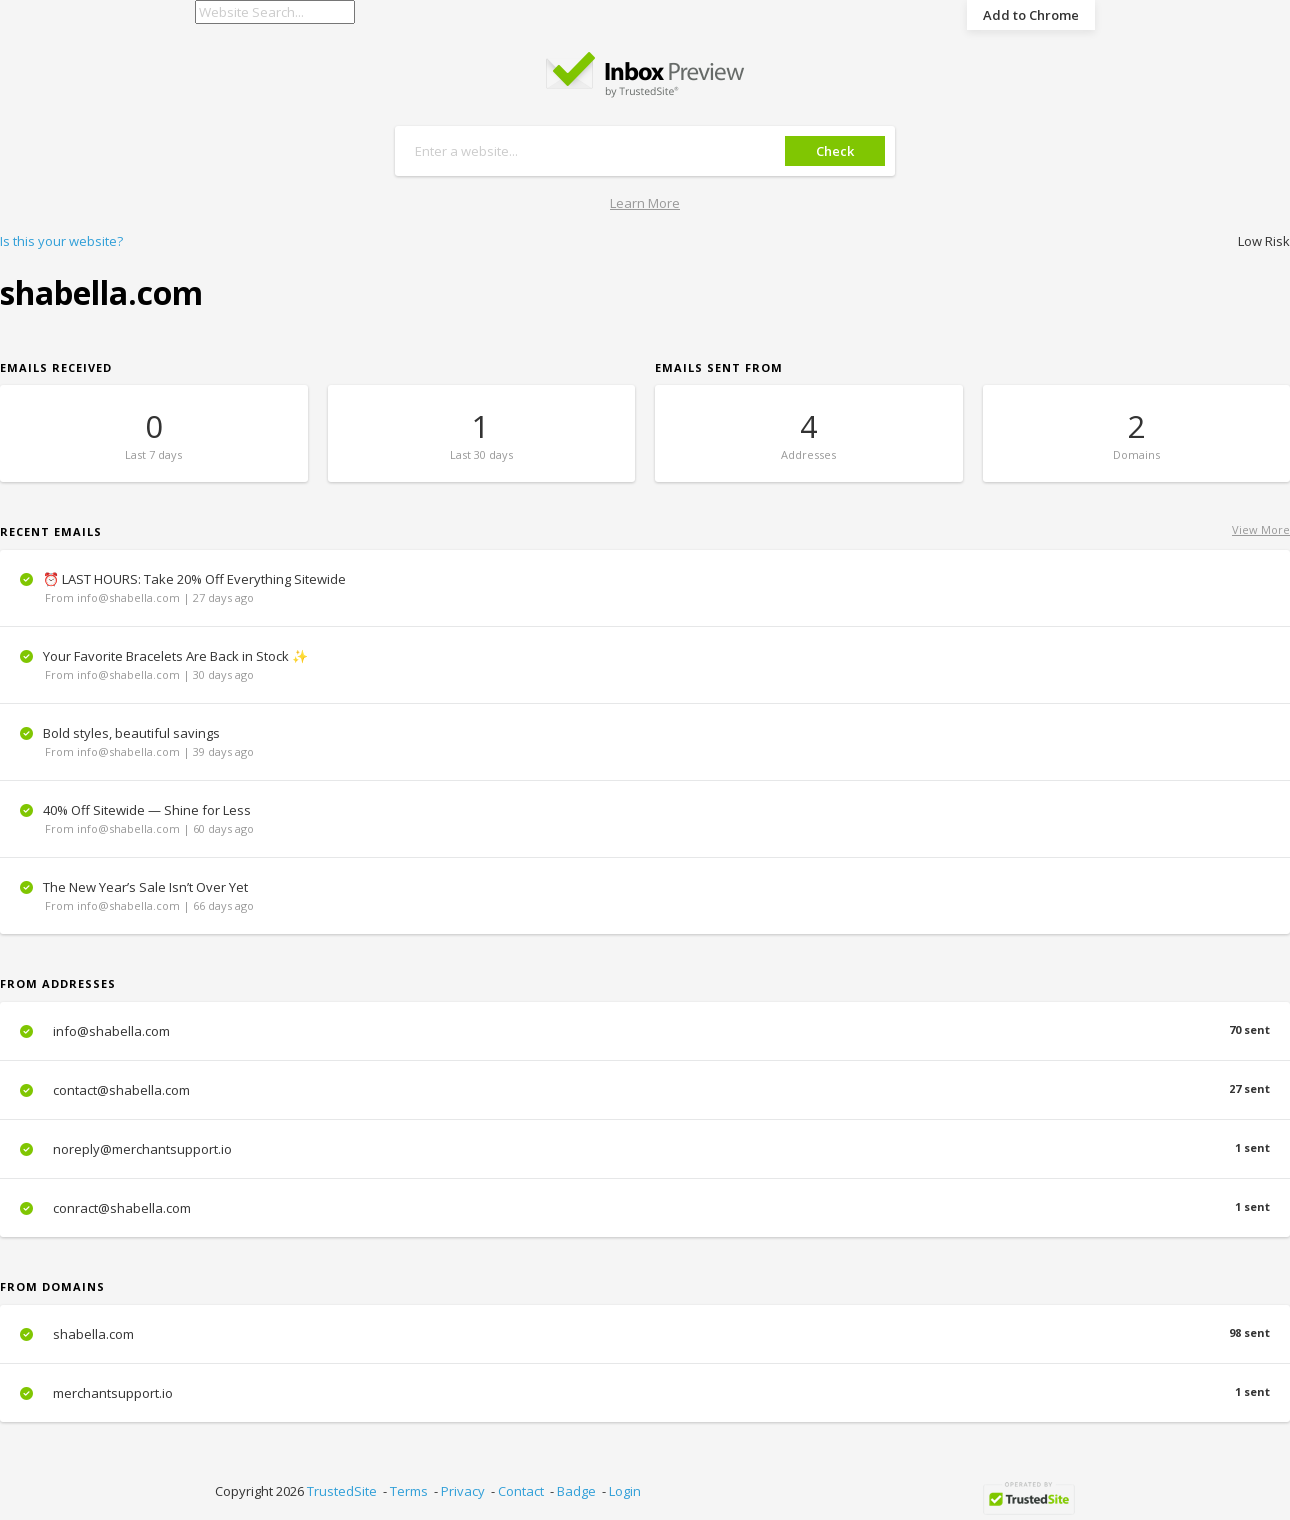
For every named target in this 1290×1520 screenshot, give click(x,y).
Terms (409, 1491)
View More (1261, 529)
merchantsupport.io (645, 1393)
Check (835, 151)
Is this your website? (61, 241)
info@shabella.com (645, 1031)
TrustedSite (342, 1491)
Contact (521, 1491)
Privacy (463, 1491)
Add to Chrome (1031, 15)
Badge (576, 1491)
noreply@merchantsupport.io (645, 1149)
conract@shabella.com (645, 1208)
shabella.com (645, 1334)
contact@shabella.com (645, 1090)
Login (625, 1491)
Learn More (645, 203)
